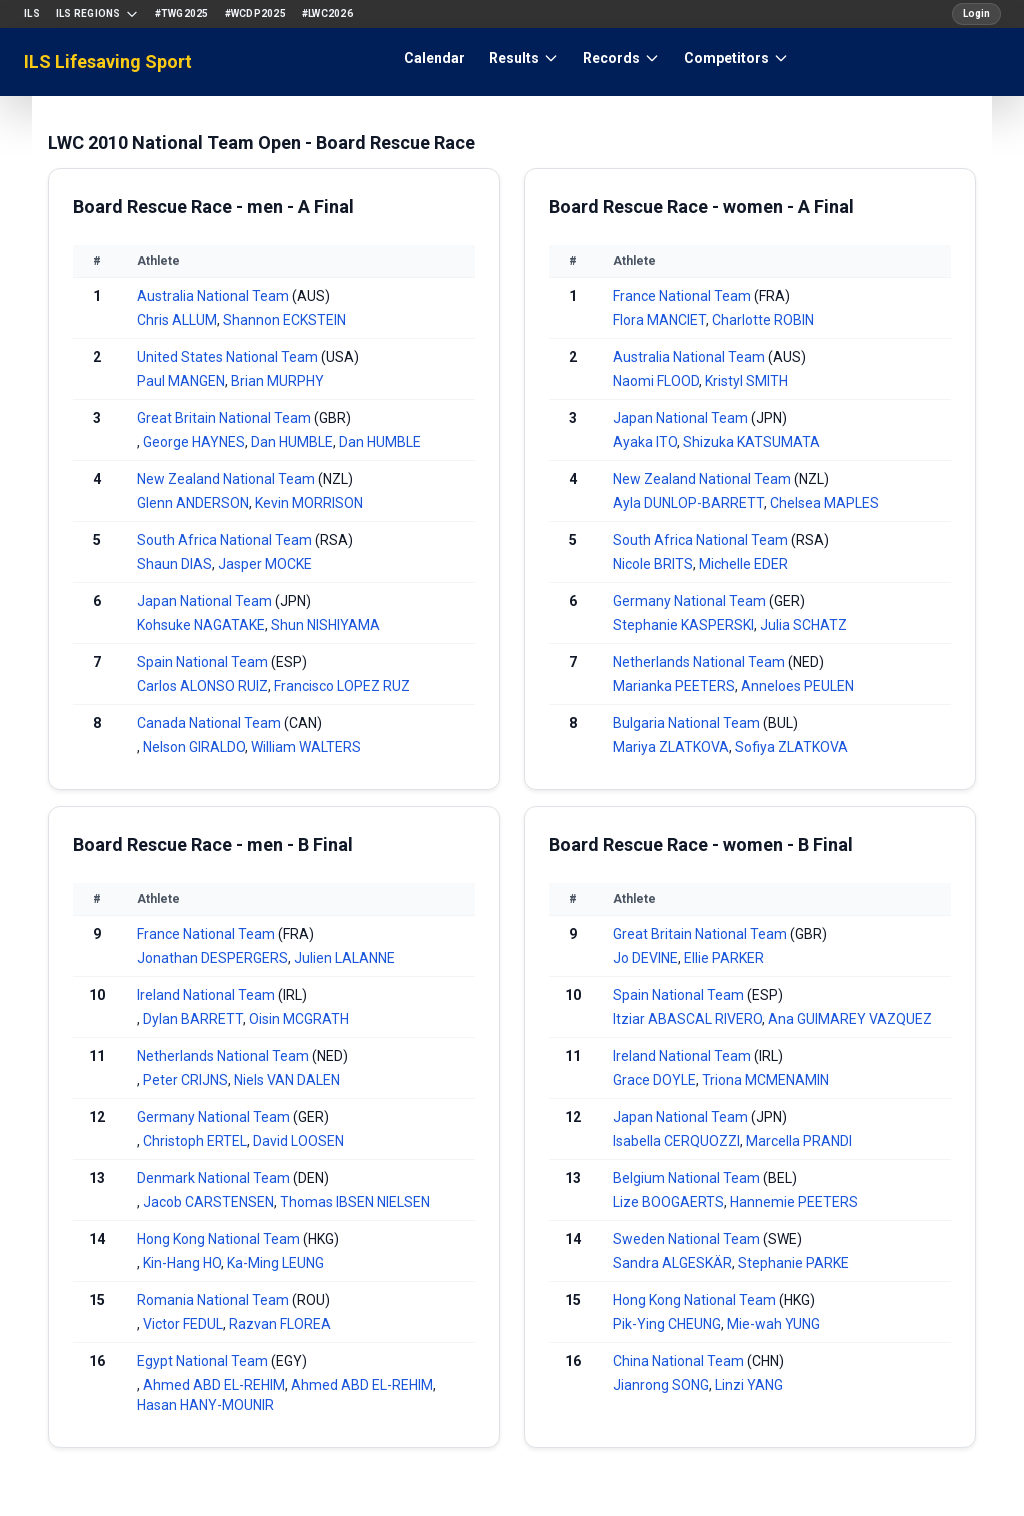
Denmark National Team (213, 1178)
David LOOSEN (298, 1141)
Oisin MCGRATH (299, 1019)
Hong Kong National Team (218, 1239)
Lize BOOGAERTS (668, 1202)
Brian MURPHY (277, 381)
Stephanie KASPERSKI (683, 625)
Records (621, 58)
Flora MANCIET (659, 320)
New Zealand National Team (226, 479)
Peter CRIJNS (185, 1080)
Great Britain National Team (224, 418)
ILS (32, 13)
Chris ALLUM (177, 320)
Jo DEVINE (645, 958)
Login (976, 13)
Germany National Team (689, 601)
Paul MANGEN (181, 381)
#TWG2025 (182, 13)
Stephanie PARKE (793, 1263)
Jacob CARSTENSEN (208, 1202)
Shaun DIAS (174, 564)
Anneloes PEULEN (797, 686)
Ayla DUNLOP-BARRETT (688, 503)
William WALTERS (306, 747)
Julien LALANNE (344, 958)
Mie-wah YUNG (773, 1324)
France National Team (682, 296)
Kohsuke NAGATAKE (201, 625)
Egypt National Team (202, 1361)
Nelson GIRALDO (194, 747)
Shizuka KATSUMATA (751, 442)
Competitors (736, 58)
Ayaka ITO (645, 442)
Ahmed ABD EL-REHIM (214, 1385)
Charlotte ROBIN (763, 320)
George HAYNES (194, 442)
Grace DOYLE (654, 1080)
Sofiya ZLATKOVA (791, 747)
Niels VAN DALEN (287, 1080)
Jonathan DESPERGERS (212, 958)
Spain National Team (202, 662)
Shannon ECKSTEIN (284, 320)
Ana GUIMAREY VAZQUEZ (850, 1019)
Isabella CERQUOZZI (676, 1141)
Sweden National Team (686, 1239)
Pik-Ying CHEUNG (667, 1324)
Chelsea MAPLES (824, 503)
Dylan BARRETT (193, 1019)
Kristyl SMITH (746, 381)
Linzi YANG (749, 1385)
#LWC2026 (327, 13)
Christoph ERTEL (195, 1141)
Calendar (434, 58)
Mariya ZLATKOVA (671, 747)
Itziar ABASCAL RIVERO (687, 1019)
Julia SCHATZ (803, 625)
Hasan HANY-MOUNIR (205, 1405)
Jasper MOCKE (265, 564)
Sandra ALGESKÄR (672, 1263)
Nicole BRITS (653, 564)
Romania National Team (213, 1300)
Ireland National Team (206, 995)
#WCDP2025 (255, 13)
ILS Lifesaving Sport (108, 61)
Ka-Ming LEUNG (275, 1263)
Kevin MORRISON (309, 503)
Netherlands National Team (699, 662)
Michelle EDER (743, 564)
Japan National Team (204, 601)
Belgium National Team (686, 1178)
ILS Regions (97, 14)
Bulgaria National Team (686, 723)
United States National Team (227, 357)
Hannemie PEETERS (794, 1202)
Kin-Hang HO (182, 1263)
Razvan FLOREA (280, 1324)
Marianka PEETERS (674, 686)
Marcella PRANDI (799, 1141)
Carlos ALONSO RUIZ (202, 686)
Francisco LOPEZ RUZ (342, 686)
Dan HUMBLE (292, 442)
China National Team (678, 1361)
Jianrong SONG (661, 1385)
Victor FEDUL (183, 1324)
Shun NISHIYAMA (325, 625)
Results (524, 58)
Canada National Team (209, 723)
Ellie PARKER (724, 958)
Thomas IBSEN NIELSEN (355, 1202)
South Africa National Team (224, 540)
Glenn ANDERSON (193, 503)
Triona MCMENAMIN (765, 1080)
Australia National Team (213, 296)
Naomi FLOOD (656, 381)
